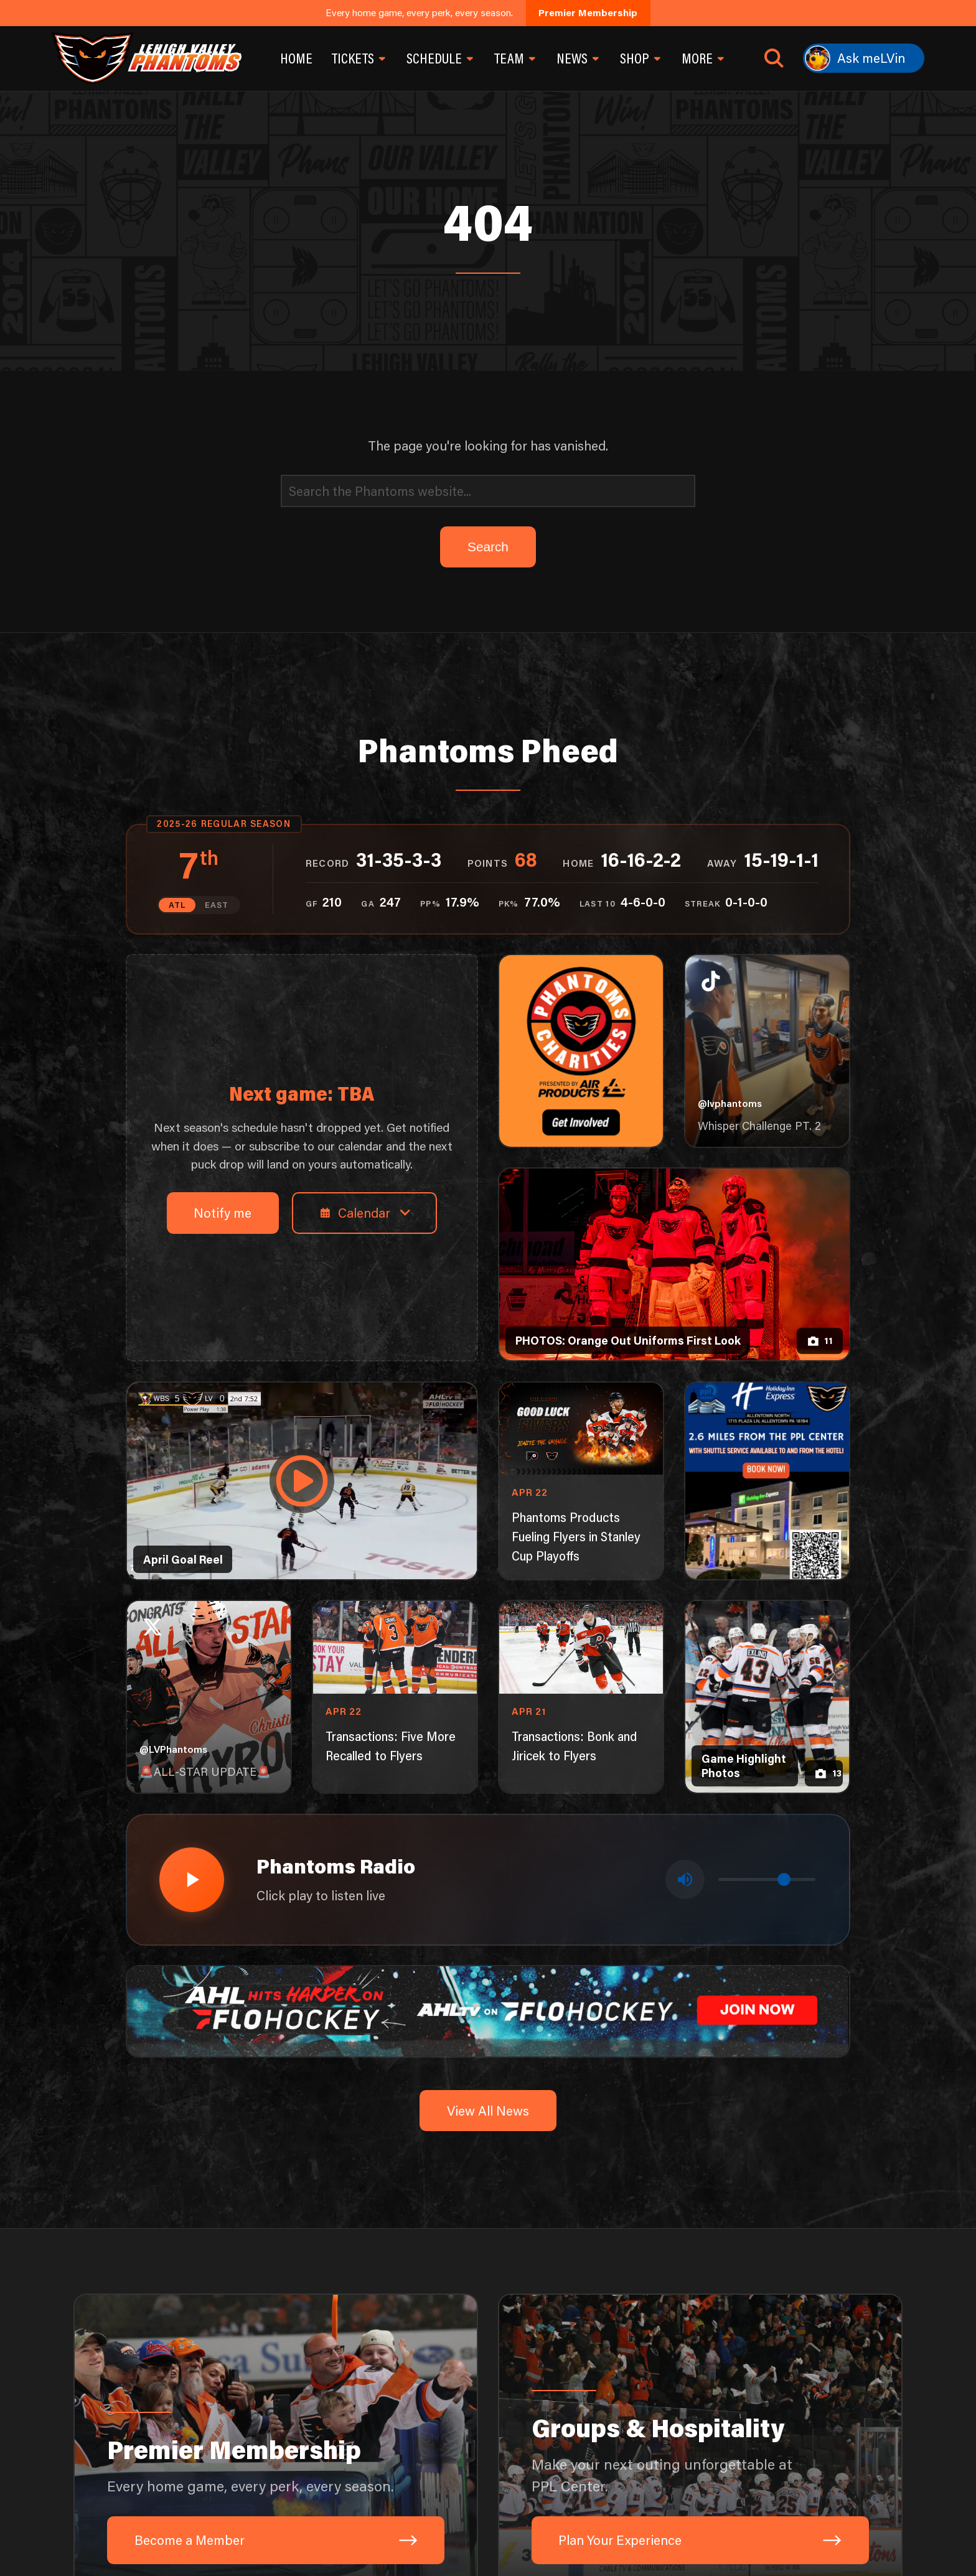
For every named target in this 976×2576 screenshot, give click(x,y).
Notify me (222, 1212)
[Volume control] (766, 1879)
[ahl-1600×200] (488, 2009)
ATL (177, 905)
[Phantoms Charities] (581, 1051)
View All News (488, 2110)
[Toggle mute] (684, 1879)
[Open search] (774, 58)
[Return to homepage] (146, 58)
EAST (216, 905)
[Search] (488, 491)
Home (296, 58)
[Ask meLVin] (863, 58)
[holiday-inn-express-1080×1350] (767, 1481)
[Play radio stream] (191, 1879)
